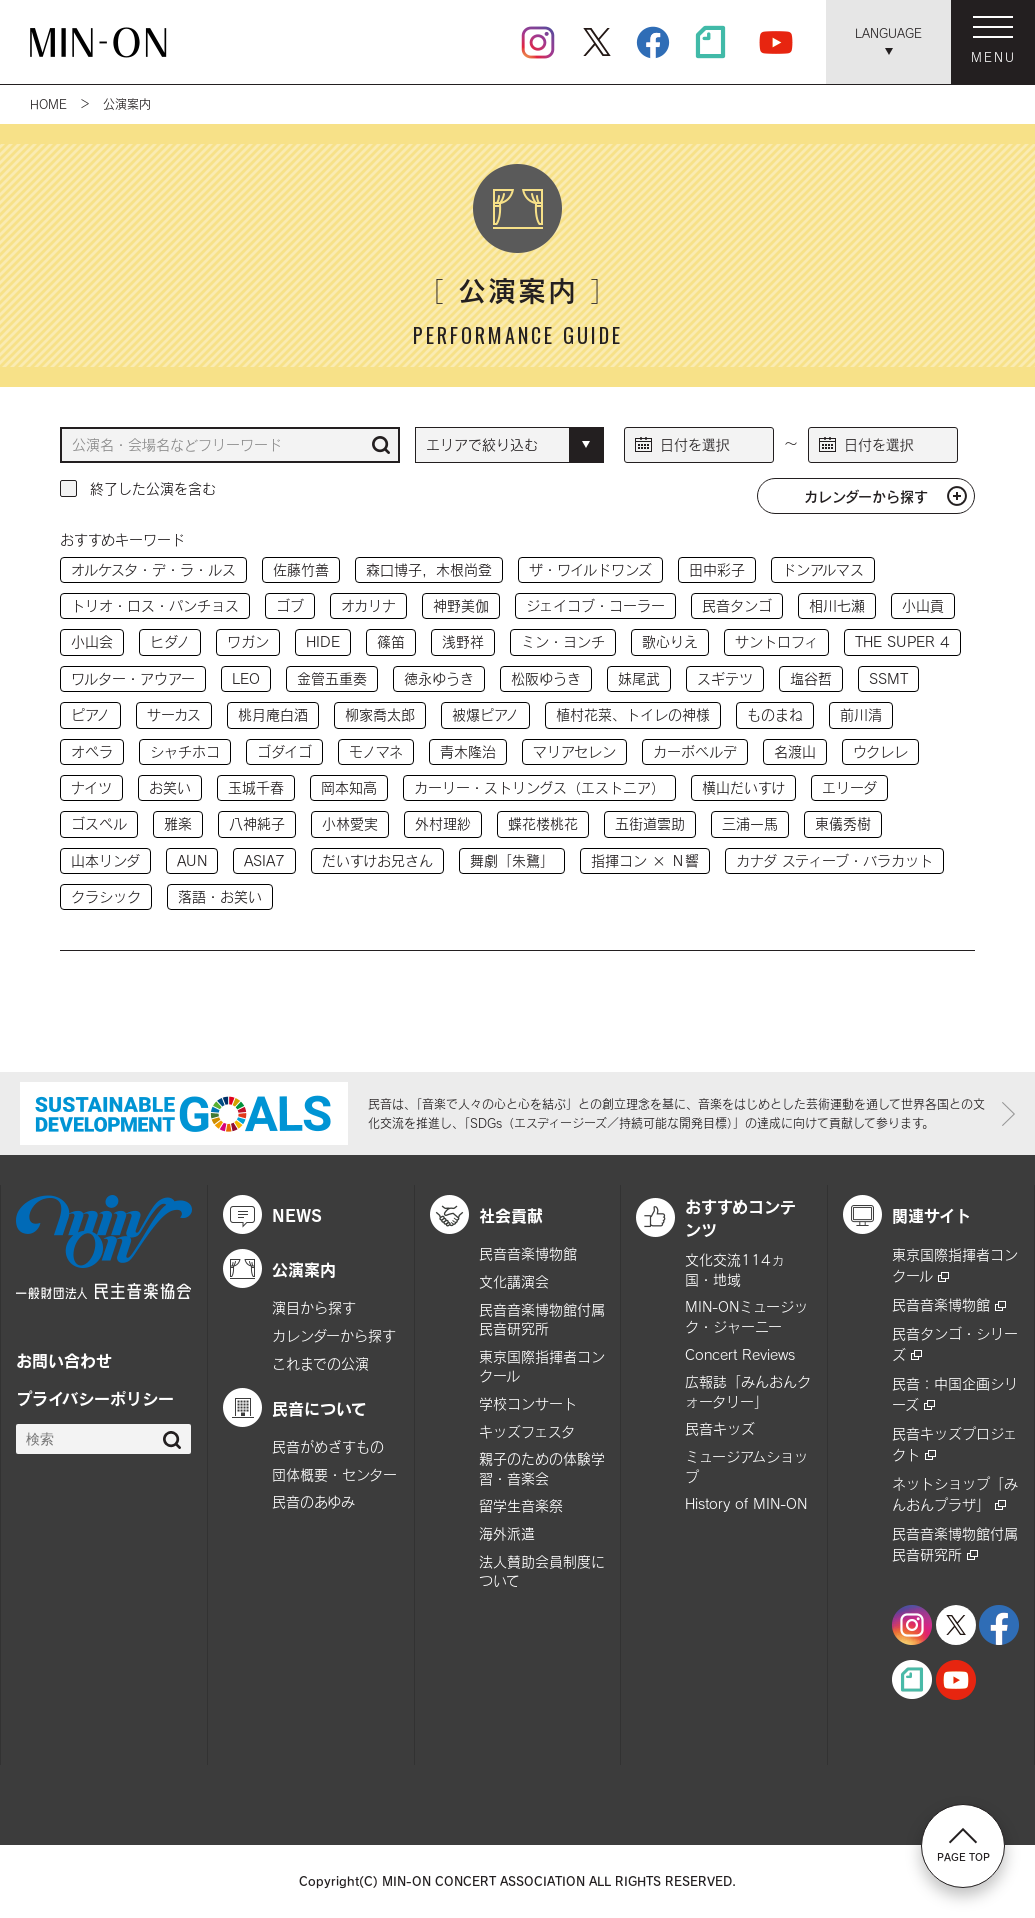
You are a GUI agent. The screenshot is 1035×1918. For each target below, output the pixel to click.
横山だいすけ (743, 787)
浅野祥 (463, 641)
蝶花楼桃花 (543, 823)
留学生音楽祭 (521, 1505)
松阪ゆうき (546, 678)
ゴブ (290, 605)
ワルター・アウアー (133, 678)
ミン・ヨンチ (563, 641)
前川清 (861, 714)
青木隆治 (468, 751)
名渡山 (795, 751)
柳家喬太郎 (380, 714)
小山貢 (923, 605)
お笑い (170, 787)
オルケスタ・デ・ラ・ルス (153, 569)
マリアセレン (574, 751)
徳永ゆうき (439, 678)
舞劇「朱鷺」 (512, 860)
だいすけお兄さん (377, 860)
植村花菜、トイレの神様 (633, 714)
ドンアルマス (823, 569)
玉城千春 (256, 787)
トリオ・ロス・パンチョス (155, 605)
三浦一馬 (750, 823)
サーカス (174, 714)
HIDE (323, 641)
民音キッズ (720, 1428)
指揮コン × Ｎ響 (645, 860)
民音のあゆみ (313, 1501)
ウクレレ (880, 751)
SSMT (888, 678)
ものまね (775, 714)
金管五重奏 (332, 678)
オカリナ (368, 605)
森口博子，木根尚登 (429, 569)
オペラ (92, 751)
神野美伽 (461, 605)
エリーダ (849, 787)
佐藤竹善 (301, 569)
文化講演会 (514, 1281)
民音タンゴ (737, 605)
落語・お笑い (220, 896)
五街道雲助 (650, 823)
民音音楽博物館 (528, 1253)
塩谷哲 (811, 678)
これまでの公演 (320, 1363)
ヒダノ (170, 641)
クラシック (106, 896)
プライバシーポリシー (95, 1398)
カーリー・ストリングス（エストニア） (539, 787)
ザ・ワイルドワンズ (590, 569)
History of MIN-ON (746, 1503)
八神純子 (257, 823)
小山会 (92, 641)
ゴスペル (99, 823)
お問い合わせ (64, 1360)
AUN (192, 860)
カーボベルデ (695, 751)
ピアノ (90, 714)
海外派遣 (507, 1533)
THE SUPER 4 (902, 641)
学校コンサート (528, 1403)
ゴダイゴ (284, 751)
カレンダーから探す (866, 496)
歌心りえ (670, 641)
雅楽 (178, 823)
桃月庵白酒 (273, 714)
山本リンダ (105, 860)
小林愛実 (350, 823)
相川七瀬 (837, 605)
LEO (246, 678)
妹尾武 (639, 678)
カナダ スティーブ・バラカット (834, 860)
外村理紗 (443, 823)
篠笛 (391, 641)
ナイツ (91, 787)
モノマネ (376, 751)
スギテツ (725, 678)
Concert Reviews (740, 1354)
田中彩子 (717, 569)
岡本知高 (349, 787)
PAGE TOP (963, 1845)
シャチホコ (185, 751)
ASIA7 (264, 860)
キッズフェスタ (527, 1431)
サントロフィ (776, 641)
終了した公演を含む (153, 488)
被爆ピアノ (485, 714)
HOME (48, 104)
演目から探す (314, 1307)
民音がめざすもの (328, 1446)
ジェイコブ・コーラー (595, 605)
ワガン (248, 641)
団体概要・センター (334, 1474)
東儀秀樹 (843, 823)
